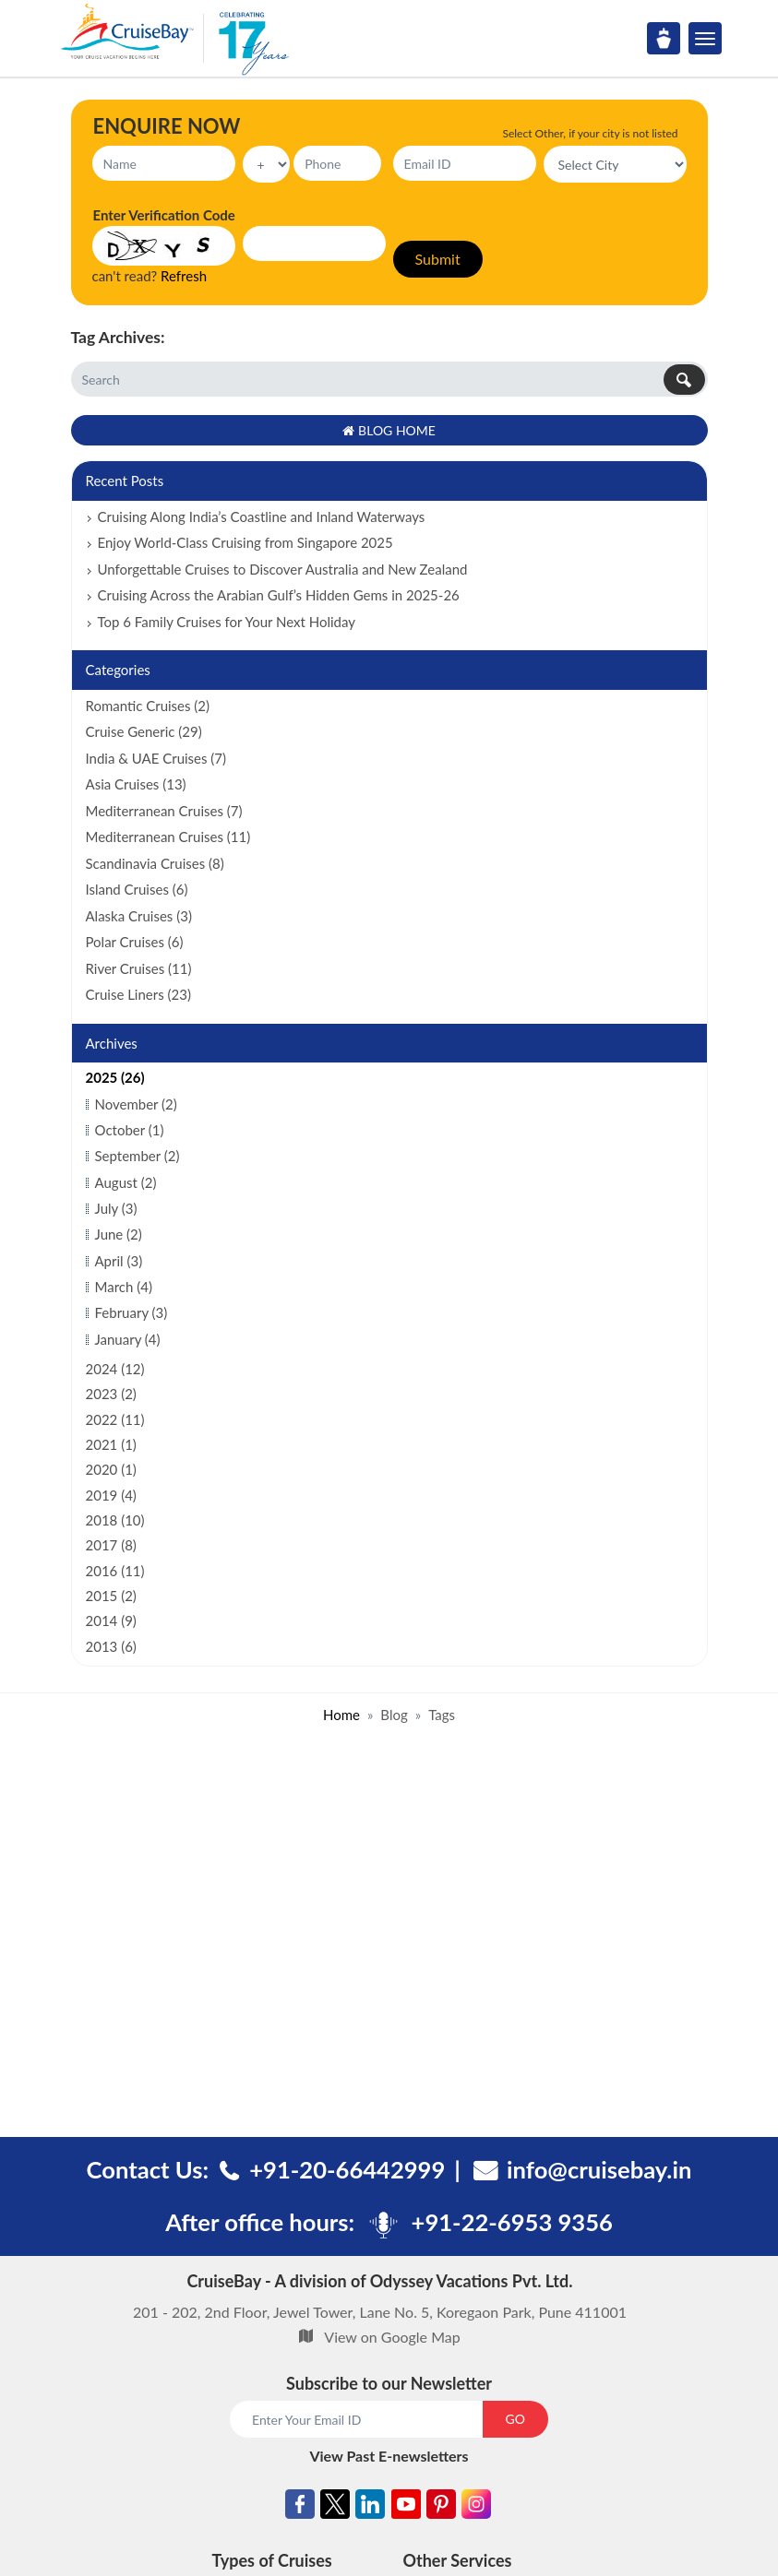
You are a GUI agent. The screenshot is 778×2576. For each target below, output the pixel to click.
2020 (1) (111, 1469)
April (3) (119, 1260)
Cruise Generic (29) (144, 731)
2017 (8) (111, 1545)
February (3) (131, 1312)
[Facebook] (300, 2507)
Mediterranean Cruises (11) (168, 836)
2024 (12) (115, 1368)
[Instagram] (476, 2507)
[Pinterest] (441, 2507)
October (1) (129, 1130)
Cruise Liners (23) (138, 994)
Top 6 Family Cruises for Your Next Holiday (227, 621)
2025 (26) (115, 1077)
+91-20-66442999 (347, 2169)
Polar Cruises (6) (135, 941)
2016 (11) (115, 1570)
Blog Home (389, 430)
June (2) (118, 1234)
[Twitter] (335, 2507)
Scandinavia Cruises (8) (155, 863)
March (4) (123, 1286)
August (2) (126, 1182)
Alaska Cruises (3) (139, 916)
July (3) (116, 1208)
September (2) (137, 1155)
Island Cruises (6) (137, 889)
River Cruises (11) (139, 968)
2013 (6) (111, 1646)
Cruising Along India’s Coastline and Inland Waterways (261, 516)
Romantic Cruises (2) (148, 705)
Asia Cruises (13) (136, 784)
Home (341, 1714)
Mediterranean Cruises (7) (164, 810)
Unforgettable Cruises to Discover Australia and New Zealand (283, 569)
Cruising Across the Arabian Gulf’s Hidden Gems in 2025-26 (279, 595)
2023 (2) (111, 1393)
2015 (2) (111, 1595)
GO (515, 2419)
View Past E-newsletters (388, 2455)
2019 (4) (111, 1495)
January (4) (128, 1339)
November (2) (136, 1104)
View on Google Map (392, 2336)
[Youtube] (406, 2507)
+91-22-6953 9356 (512, 2222)
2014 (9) (111, 1620)
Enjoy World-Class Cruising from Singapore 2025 (245, 542)
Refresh (184, 275)
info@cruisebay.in (599, 2169)
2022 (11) (115, 1419)
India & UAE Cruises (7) (156, 758)
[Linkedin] (370, 2507)
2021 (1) (111, 1444)
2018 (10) (115, 1520)
